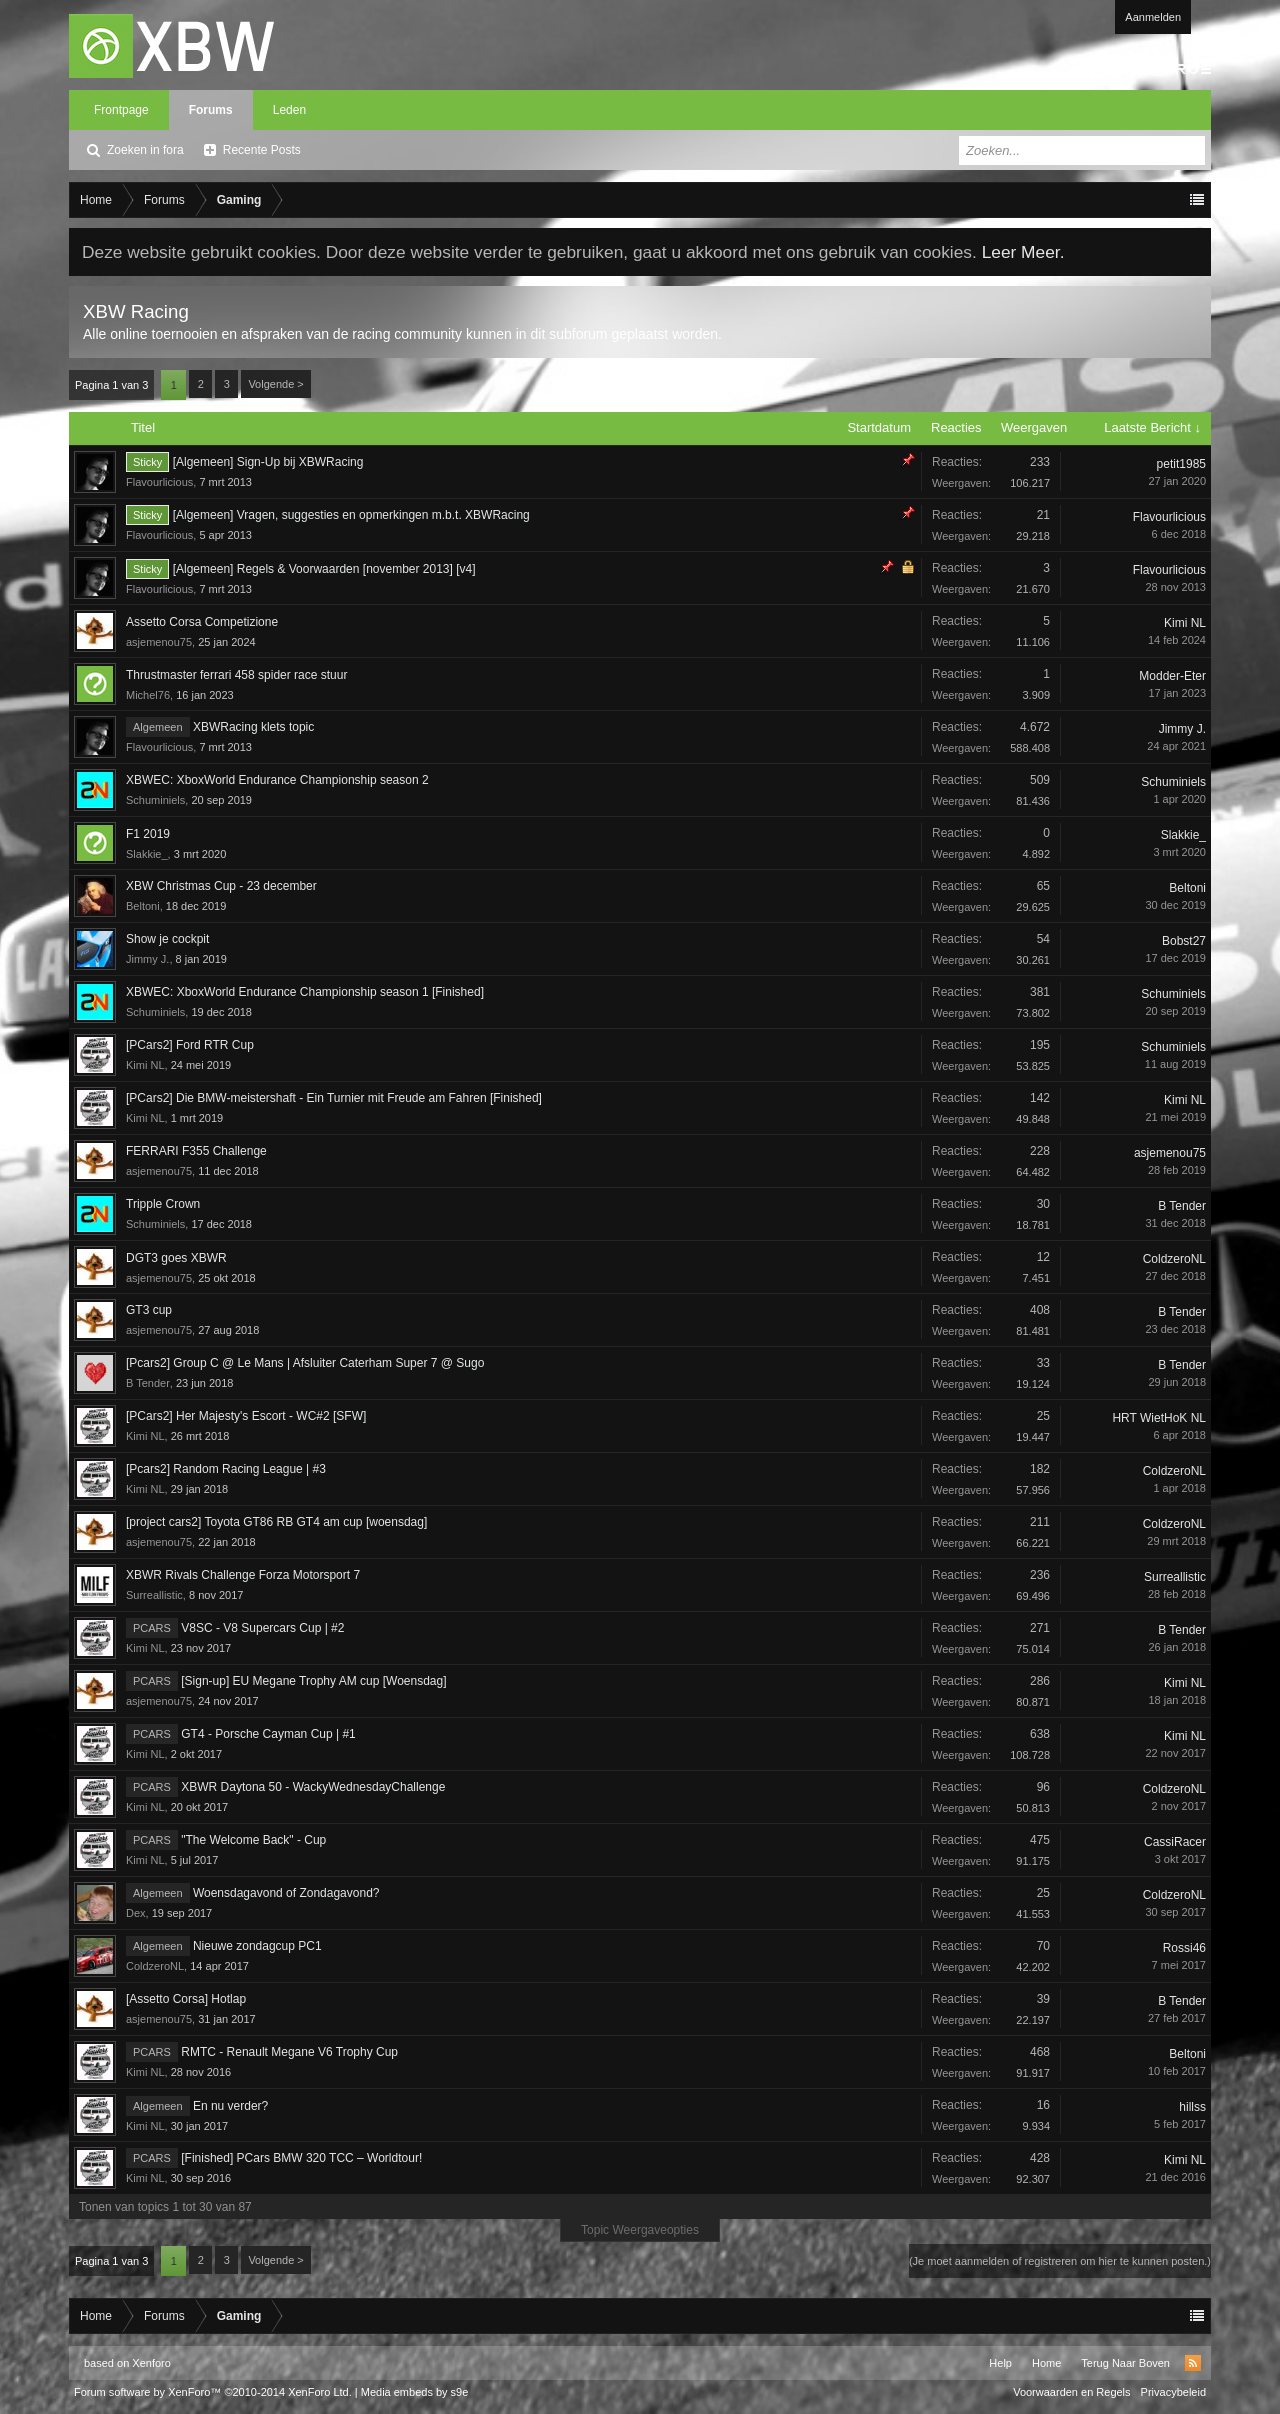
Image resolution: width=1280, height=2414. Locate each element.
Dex (136, 1913)
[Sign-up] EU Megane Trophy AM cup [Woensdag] (313, 1681)
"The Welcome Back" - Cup (253, 1840)
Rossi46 (1184, 1948)
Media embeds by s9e (415, 2392)
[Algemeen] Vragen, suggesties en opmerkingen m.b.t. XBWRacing (351, 515)
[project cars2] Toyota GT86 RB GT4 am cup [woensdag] (276, 1522)
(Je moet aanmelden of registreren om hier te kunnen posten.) (1060, 2261)
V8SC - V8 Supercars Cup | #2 (262, 1628)
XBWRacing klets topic (253, 727)
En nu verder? (230, 2106)
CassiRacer (1175, 1842)
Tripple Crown (163, 1204)
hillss (1192, 2107)
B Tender (1182, 1206)
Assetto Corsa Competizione (202, 622)
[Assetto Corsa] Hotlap (186, 1999)
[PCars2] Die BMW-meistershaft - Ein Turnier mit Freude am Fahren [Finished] (334, 1098)
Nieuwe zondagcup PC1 (257, 1946)
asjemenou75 (159, 642)
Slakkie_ (147, 854)
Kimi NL (1185, 623)
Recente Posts (262, 150)
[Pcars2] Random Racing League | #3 (226, 1469)
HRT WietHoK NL (1159, 1418)
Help (1000, 2363)
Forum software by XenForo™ (213, 2392)
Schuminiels (155, 800)
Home (1046, 2363)
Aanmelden (1153, 17)
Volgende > (275, 384)
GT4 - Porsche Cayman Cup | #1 (268, 1734)
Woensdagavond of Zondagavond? (286, 1893)
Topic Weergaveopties (640, 2230)
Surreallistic (154, 1595)
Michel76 (148, 695)
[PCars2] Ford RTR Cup (190, 1045)
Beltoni (143, 906)
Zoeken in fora (145, 150)
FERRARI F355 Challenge (196, 1151)
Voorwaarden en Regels (1071, 2392)
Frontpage (121, 110)
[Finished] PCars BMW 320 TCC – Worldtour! (301, 2158)
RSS (1193, 2363)
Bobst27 (1184, 941)
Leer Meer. (1023, 252)
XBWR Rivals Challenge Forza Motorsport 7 (243, 1575)
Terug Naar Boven (1125, 2363)
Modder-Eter (1172, 676)
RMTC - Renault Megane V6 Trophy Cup (289, 2052)
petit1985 (1181, 464)
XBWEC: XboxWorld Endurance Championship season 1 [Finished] (305, 992)
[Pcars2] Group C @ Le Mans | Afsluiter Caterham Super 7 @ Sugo (305, 1363)
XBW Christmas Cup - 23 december (221, 886)
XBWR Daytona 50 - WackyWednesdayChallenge (313, 1787)
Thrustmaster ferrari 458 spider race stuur (236, 675)
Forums (211, 110)
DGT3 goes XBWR (176, 1258)
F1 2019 (148, 834)
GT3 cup (149, 1310)
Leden (289, 110)
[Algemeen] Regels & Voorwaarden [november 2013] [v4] (324, 569)
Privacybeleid (1173, 2392)
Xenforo (151, 2363)
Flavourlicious (159, 482)
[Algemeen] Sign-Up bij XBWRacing (268, 462)
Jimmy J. (1182, 729)
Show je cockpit (167, 939)
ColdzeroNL (1174, 1259)
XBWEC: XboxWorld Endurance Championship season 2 (277, 780)
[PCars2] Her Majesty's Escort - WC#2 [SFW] (246, 1416)
